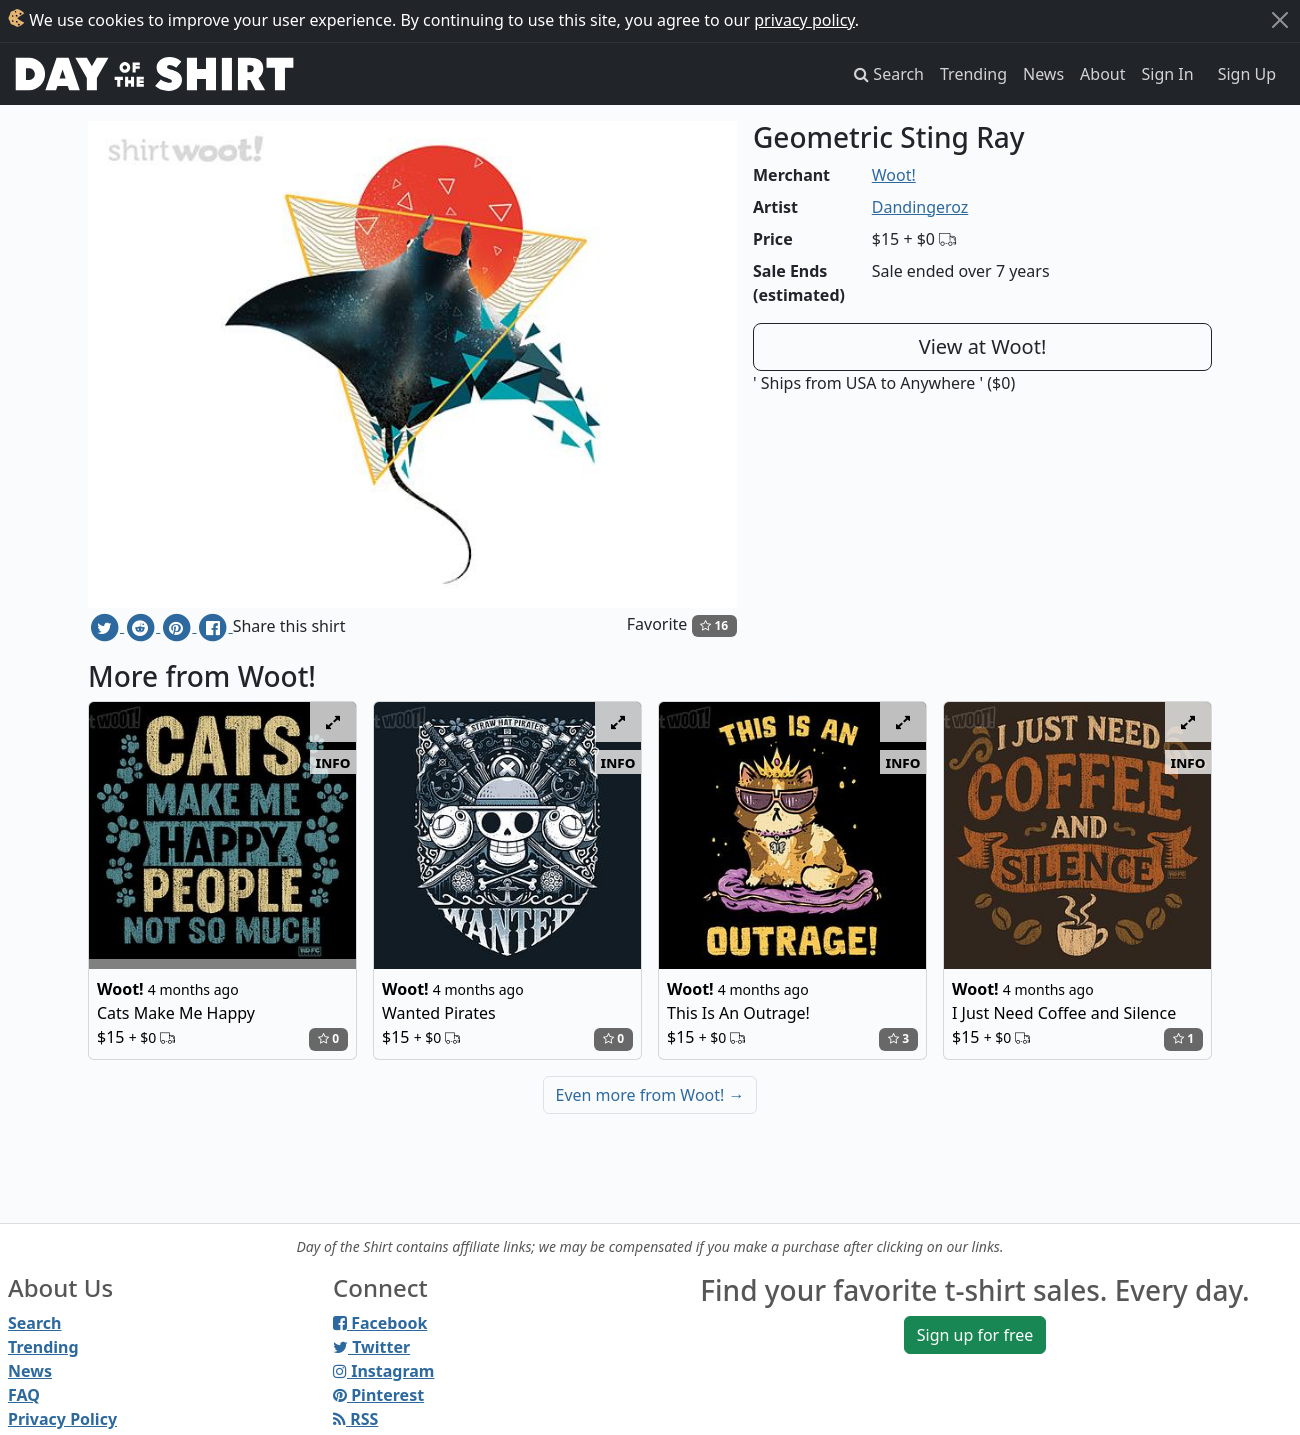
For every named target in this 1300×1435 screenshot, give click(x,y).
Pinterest (378, 1395)
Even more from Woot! (650, 1095)
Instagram (383, 1371)
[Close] (1280, 20)
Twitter (371, 1347)
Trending (973, 74)
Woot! (894, 175)
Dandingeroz (920, 207)
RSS (355, 1419)
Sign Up (1247, 74)
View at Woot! (983, 346)
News (1043, 74)
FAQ (24, 1395)
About (1102, 74)
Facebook (380, 1323)
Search (34, 1323)
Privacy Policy (62, 1419)
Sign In (1168, 74)
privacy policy (804, 20)
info (333, 762)
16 (714, 625)
